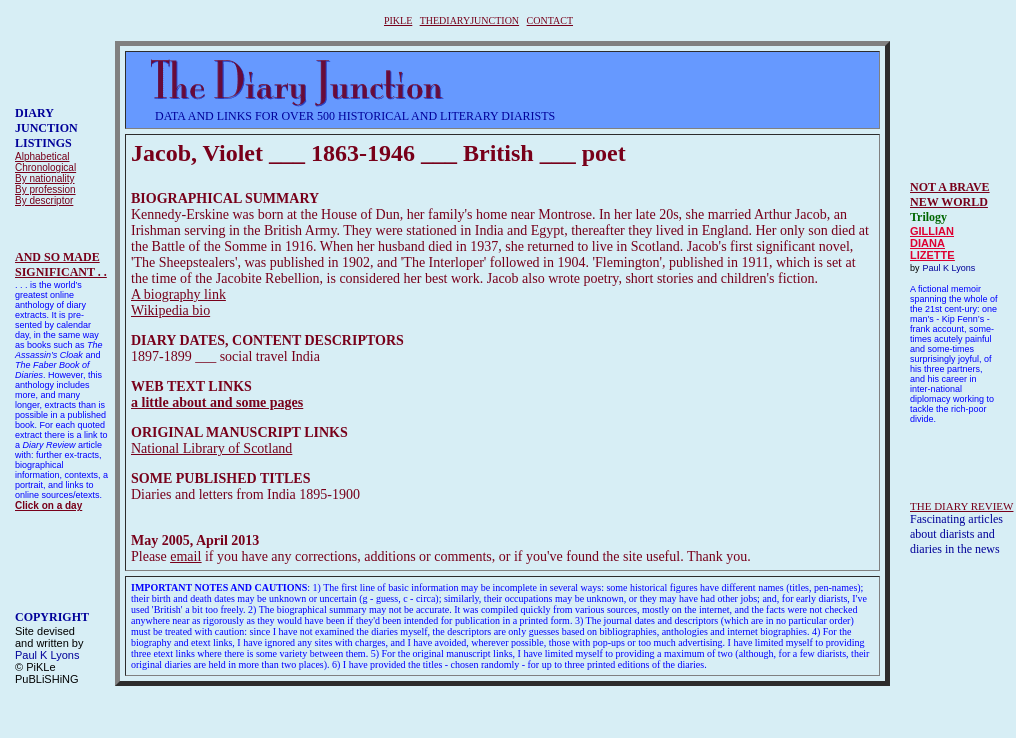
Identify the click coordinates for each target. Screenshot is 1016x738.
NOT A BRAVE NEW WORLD (950, 194)
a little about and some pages (217, 402)
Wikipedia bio (170, 310)
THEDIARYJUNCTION (469, 20)
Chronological (45, 167)
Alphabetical (42, 156)
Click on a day (48, 505)
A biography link (178, 294)
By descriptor (44, 200)
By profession (45, 189)
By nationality (44, 178)
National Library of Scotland (211, 448)
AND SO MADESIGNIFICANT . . (61, 264)
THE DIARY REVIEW (961, 506)
